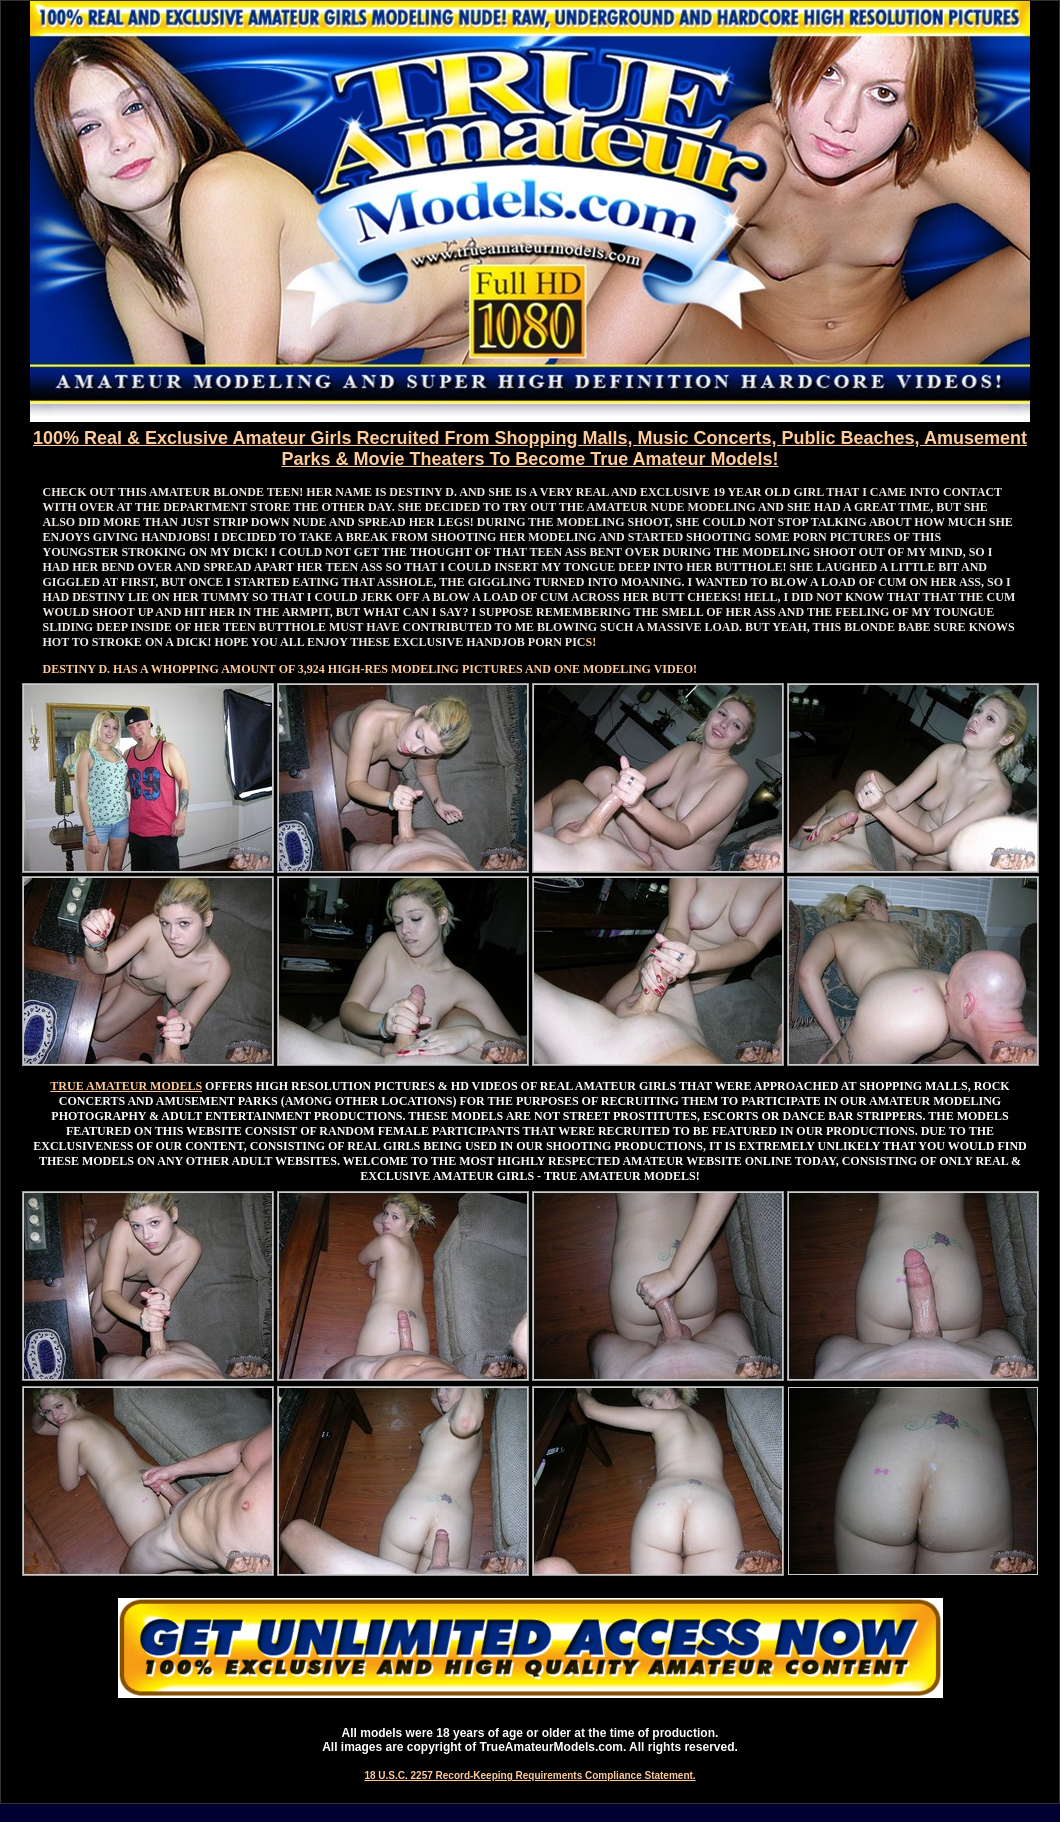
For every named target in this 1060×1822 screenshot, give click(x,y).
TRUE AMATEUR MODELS (126, 1086)
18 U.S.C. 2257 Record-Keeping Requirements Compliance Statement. (529, 1775)
